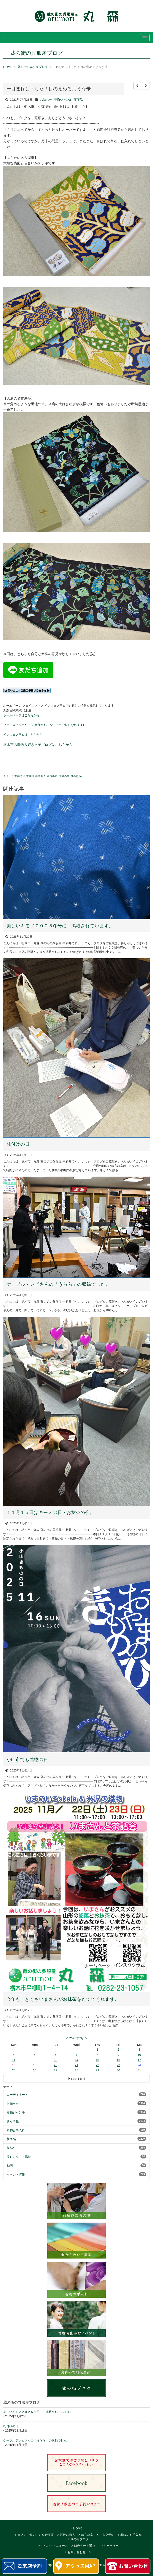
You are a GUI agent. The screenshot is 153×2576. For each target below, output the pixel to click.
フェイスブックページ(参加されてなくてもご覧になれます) (43, 725)
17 (139, 2060)
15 (97, 2060)
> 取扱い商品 (66, 2535)
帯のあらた (77, 776)
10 (139, 2054)
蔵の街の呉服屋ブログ (33, 67)
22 (97, 2065)
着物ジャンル (63, 99)
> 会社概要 (46, 2535)
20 (55, 2065)
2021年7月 (76, 2038)
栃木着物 (17, 776)
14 (76, 2060)
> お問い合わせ (75, 2552)
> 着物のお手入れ (130, 2535)
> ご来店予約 (105, 2535)
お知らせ (46, 99)
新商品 (78, 99)
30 (118, 2070)
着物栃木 (52, 776)
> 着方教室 (85, 2535)
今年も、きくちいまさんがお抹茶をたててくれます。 (62, 1999)
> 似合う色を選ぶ (83, 2545)
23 (118, 2065)
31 (139, 2070)
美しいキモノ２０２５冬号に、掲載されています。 (59, 925)
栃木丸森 (40, 776)
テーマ (7, 2087)
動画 (10, 2165)
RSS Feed (76, 2079)
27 (55, 2070)
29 (97, 2070)
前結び (11, 2148)
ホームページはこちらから (21, 715)
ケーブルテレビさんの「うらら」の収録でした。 (58, 1284)
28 (76, 2070)
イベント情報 (16, 2174)
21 (76, 2065)
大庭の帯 (64, 776)
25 (14, 2070)
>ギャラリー (110, 2545)
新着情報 (13, 2121)
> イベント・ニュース (53, 2545)
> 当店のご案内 (25, 2535)
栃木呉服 (29, 776)
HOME (7, 67)
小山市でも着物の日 (27, 1759)
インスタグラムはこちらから (23, 734)
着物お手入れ (16, 2130)
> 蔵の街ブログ (78, 2539)
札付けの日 (18, 1143)
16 (118, 2060)
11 (14, 2060)
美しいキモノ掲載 (19, 2156)
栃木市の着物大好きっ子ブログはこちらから (37, 744)
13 (55, 2060)
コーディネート (17, 2094)
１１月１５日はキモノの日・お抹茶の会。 (50, 1512)
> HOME (76, 2528)
